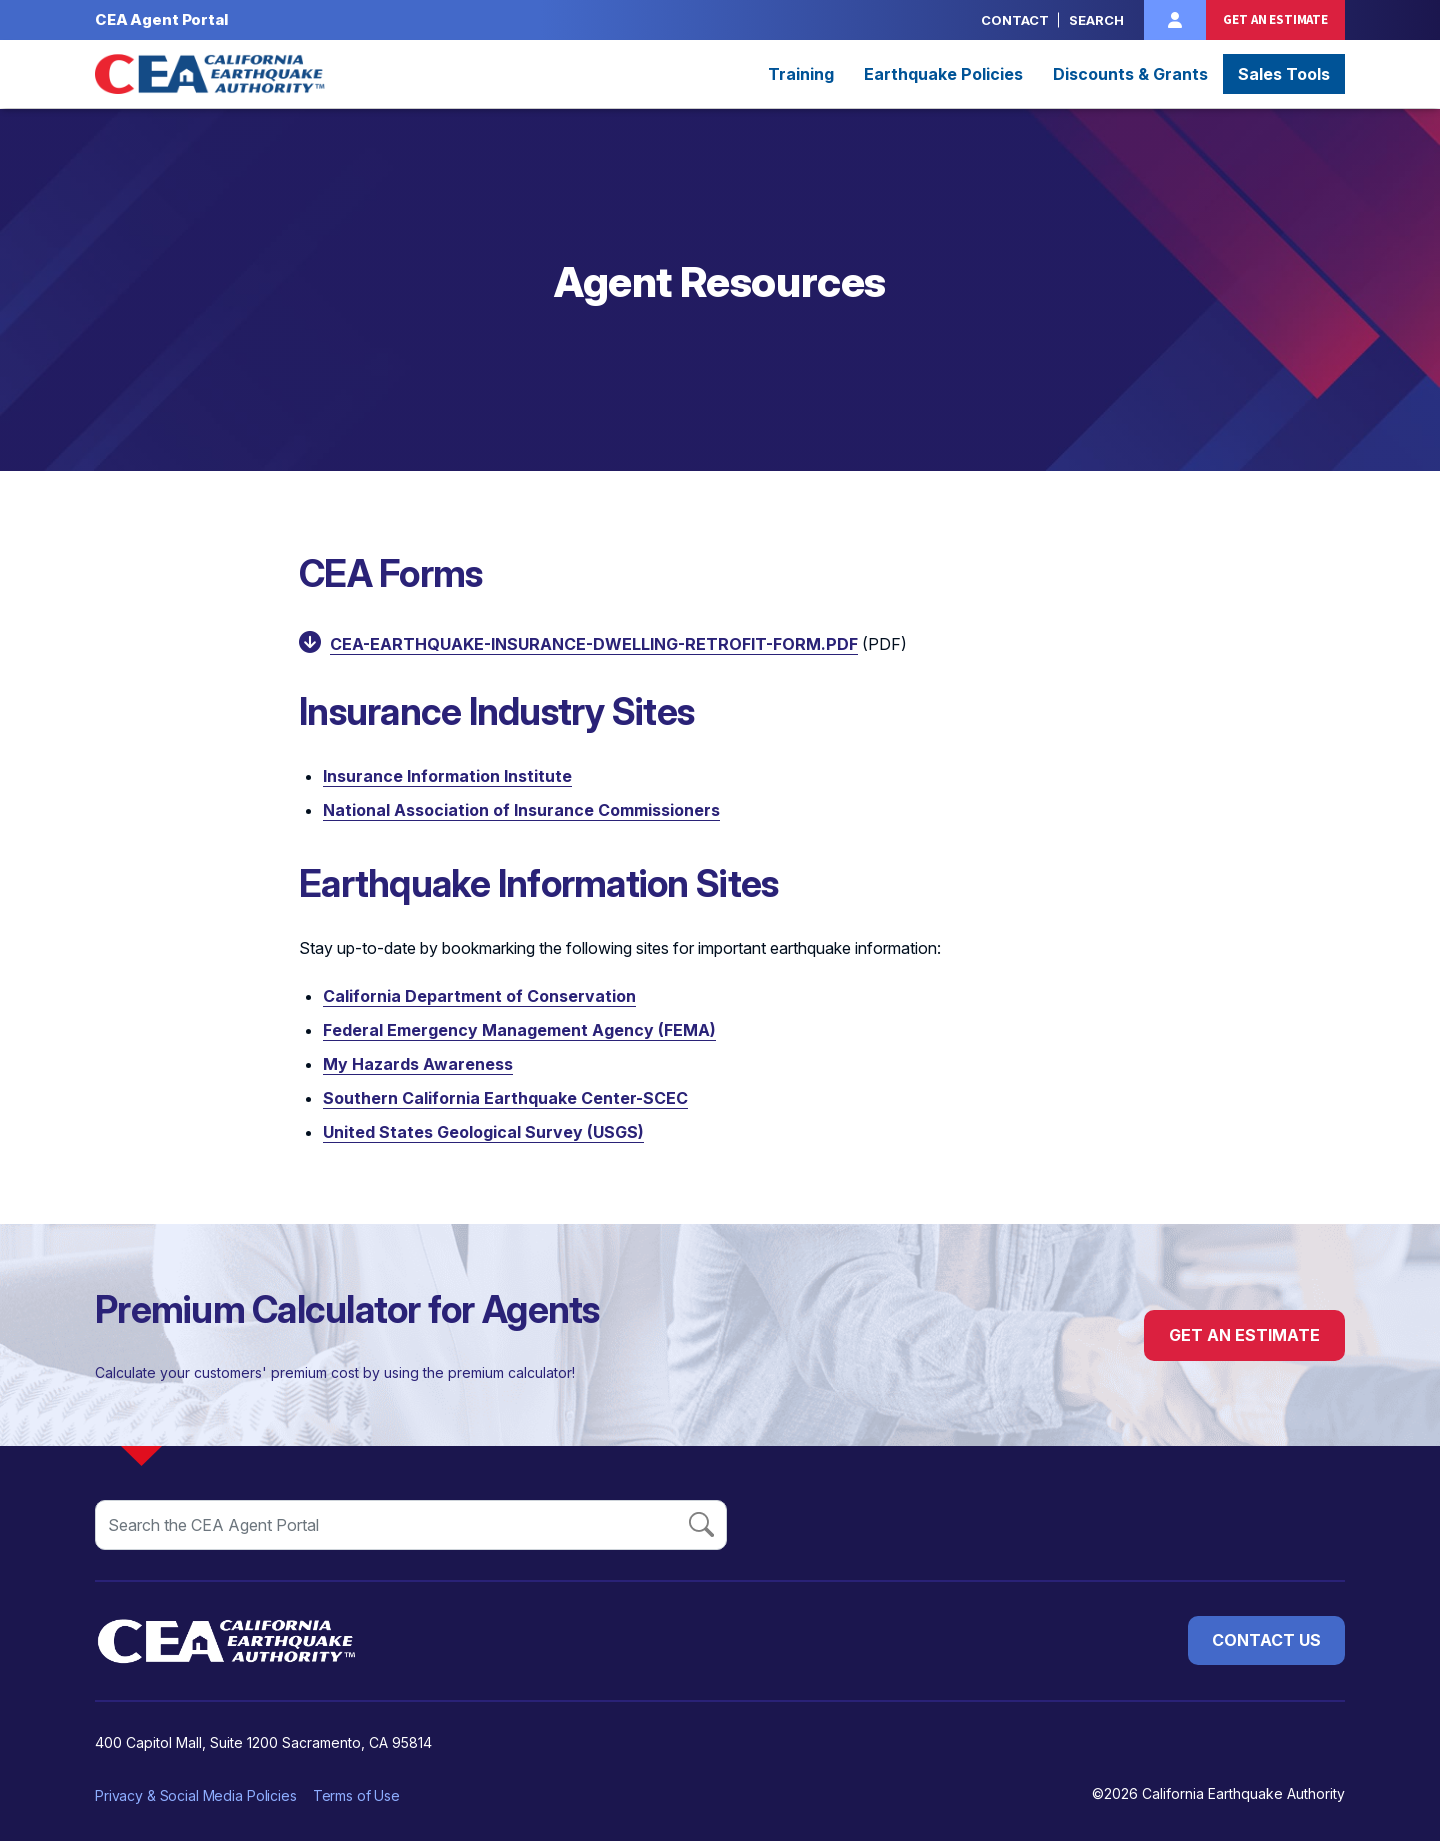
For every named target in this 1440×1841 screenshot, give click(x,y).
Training (801, 74)
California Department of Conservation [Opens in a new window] (479, 996)
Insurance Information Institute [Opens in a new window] (447, 776)
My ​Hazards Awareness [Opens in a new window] (418, 1064)
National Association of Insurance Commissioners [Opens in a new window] (521, 810)
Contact (1015, 20)
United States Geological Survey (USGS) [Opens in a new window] (483, 1132)
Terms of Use (356, 1795)
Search (1096, 20)
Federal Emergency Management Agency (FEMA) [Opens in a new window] (519, 1030)
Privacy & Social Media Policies (196, 1795)
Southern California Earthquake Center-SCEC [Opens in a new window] (505, 1098)
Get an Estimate (1275, 19)
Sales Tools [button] (1284, 74)
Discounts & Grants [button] (1130, 74)
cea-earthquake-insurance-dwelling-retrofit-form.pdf (594, 644)
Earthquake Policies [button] (943, 74)
